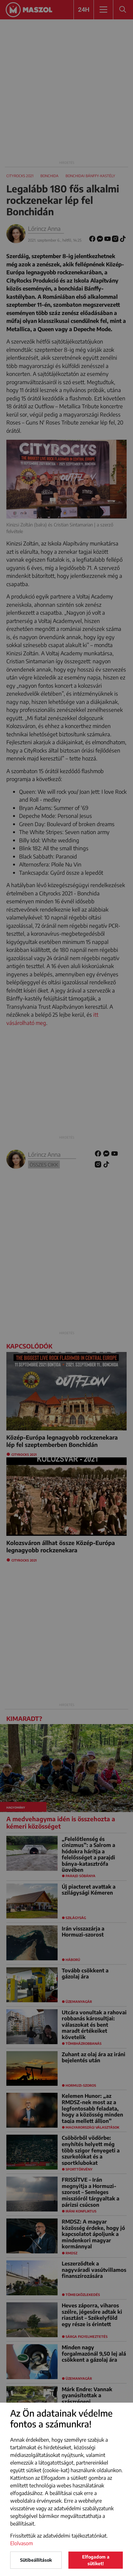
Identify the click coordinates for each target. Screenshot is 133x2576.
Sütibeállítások (36, 2560)
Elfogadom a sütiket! (95, 2560)
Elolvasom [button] (21, 2543)
